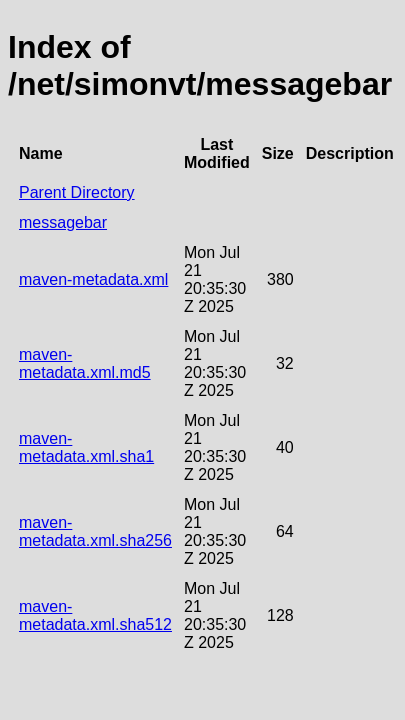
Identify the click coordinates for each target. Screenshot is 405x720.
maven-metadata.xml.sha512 (95, 615)
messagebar (63, 222)
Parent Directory (77, 192)
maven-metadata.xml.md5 (85, 363)
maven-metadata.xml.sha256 (95, 531)
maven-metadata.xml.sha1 (86, 447)
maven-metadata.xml (93, 279)
